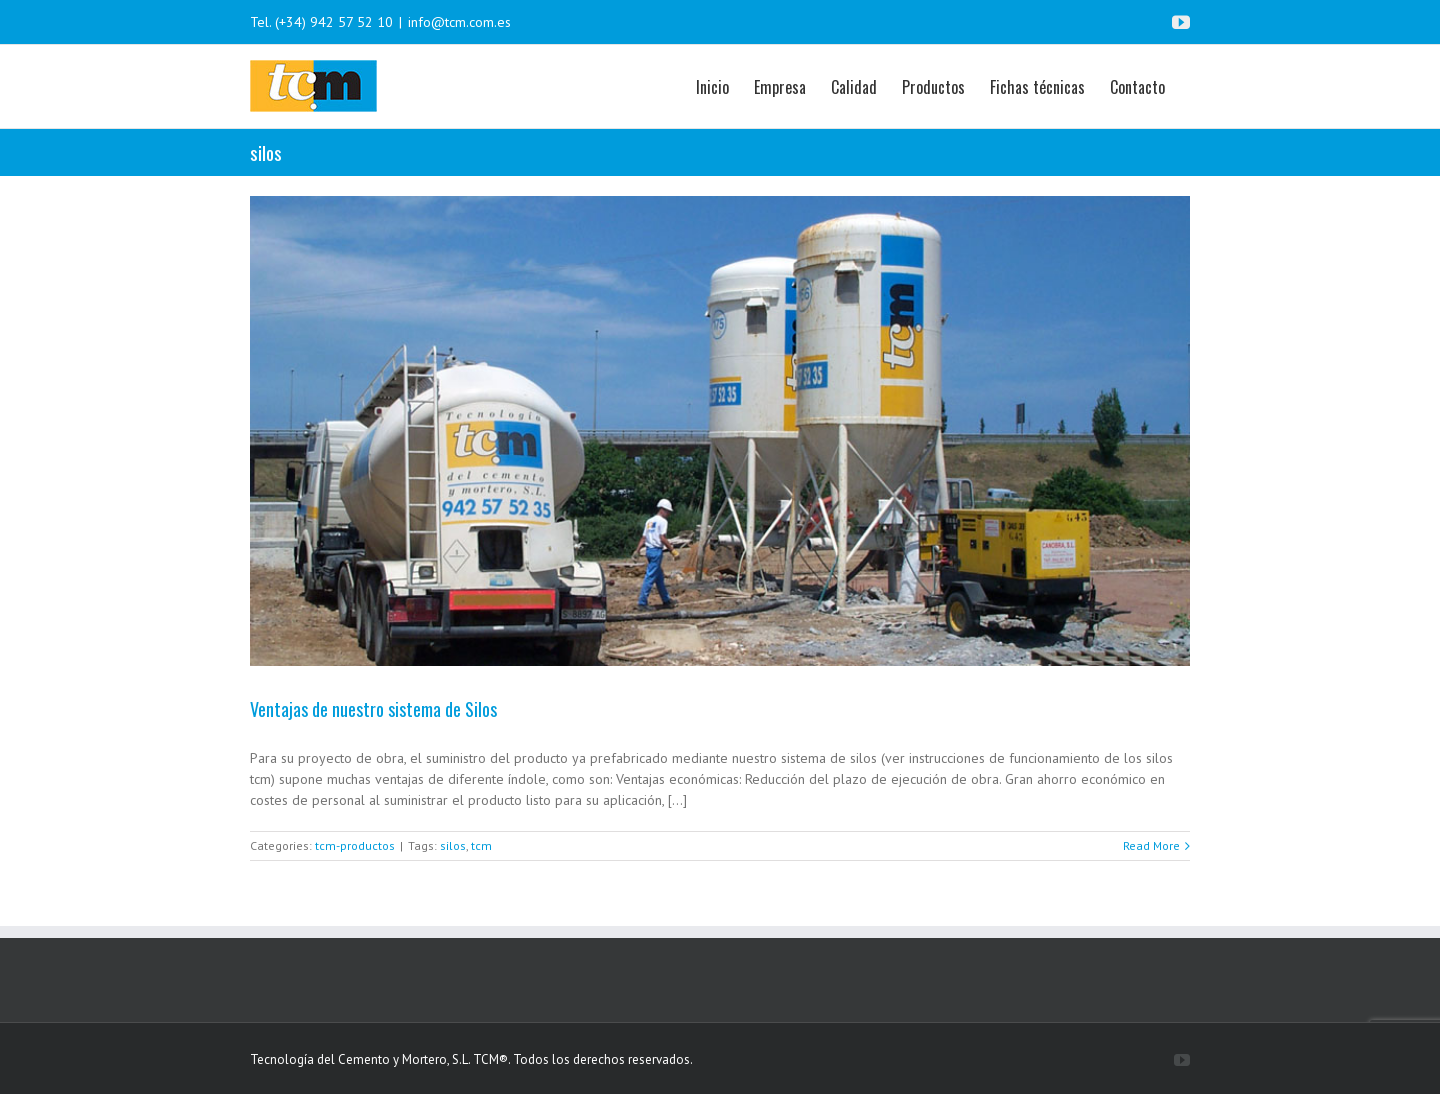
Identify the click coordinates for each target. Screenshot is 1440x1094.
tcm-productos (355, 845)
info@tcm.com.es (459, 22)
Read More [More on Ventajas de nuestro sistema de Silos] (1151, 845)
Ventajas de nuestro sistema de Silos (373, 709)
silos (453, 845)
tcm (481, 845)
